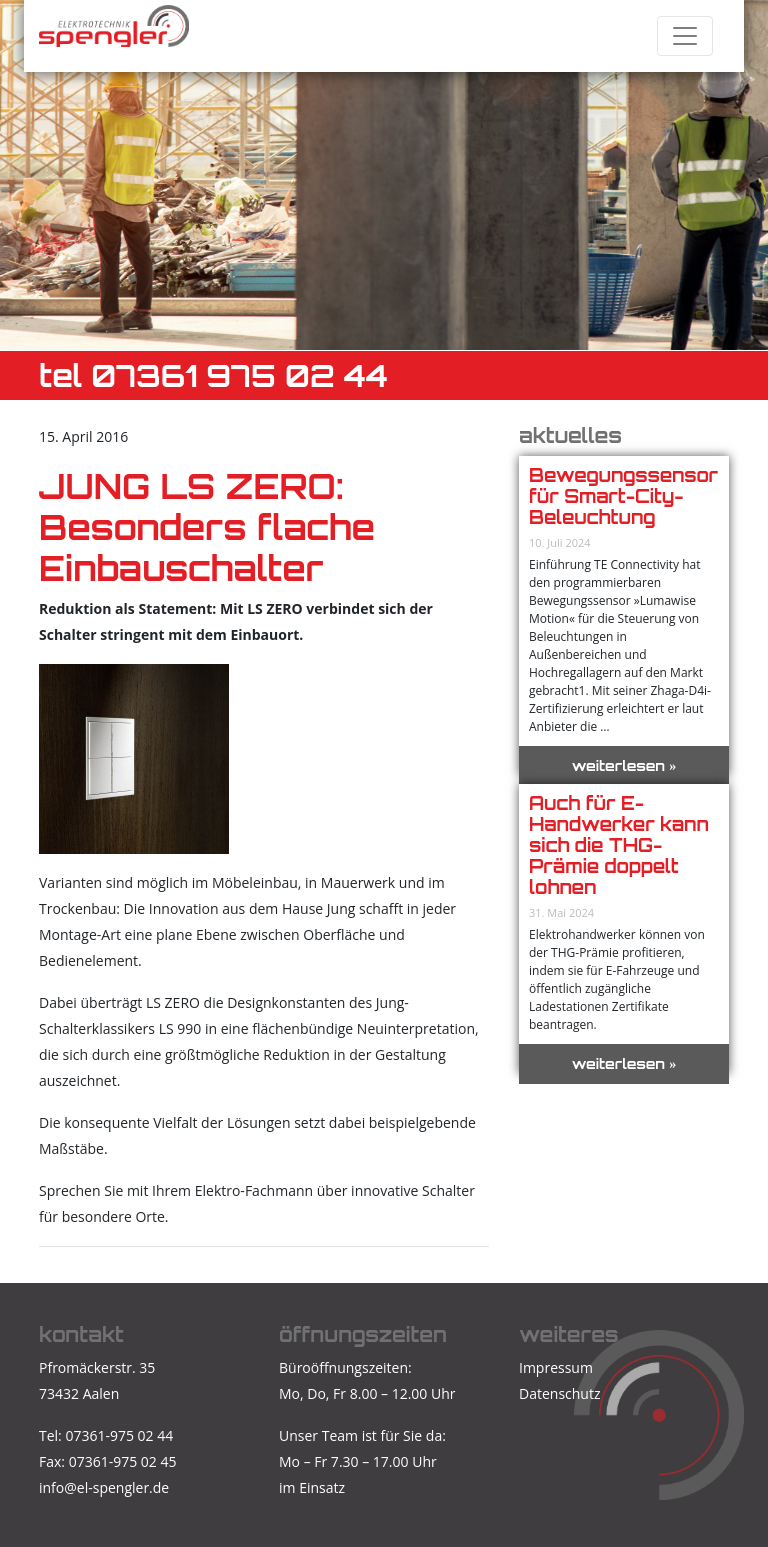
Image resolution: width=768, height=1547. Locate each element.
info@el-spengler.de (104, 1487)
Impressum (556, 1367)
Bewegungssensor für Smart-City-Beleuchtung (623, 496)
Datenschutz (559, 1393)
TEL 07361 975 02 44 (213, 375)
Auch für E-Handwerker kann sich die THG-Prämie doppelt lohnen (619, 845)
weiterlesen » (624, 765)
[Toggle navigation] (685, 36)
